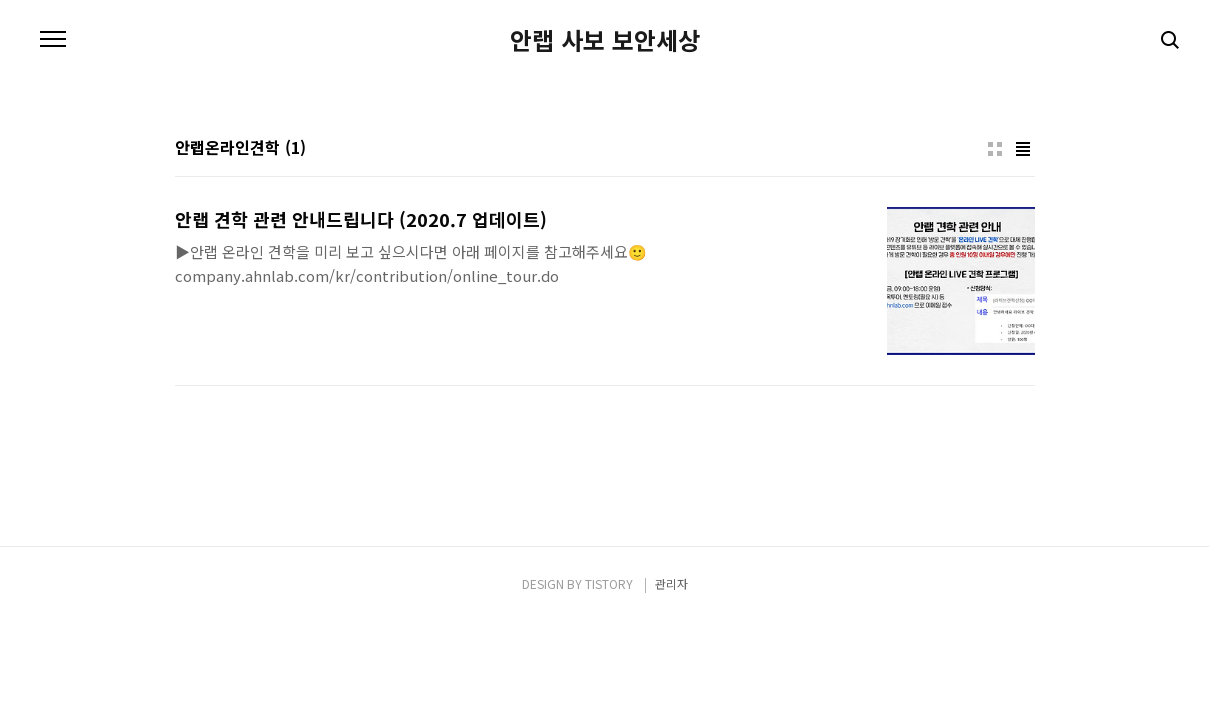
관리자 (671, 583)
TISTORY (609, 583)
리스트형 (1023, 149)
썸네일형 (995, 149)
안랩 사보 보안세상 (605, 40)
